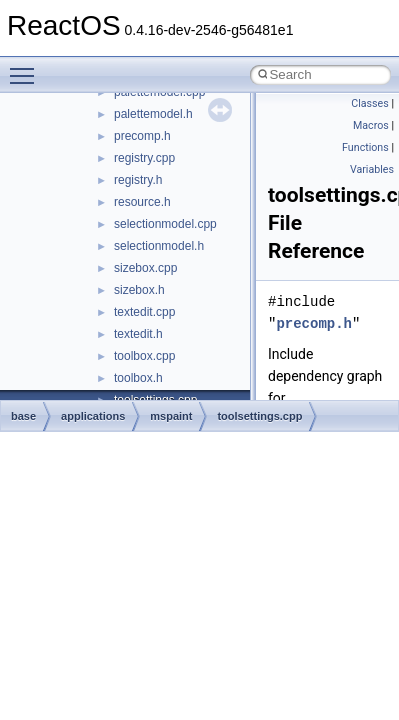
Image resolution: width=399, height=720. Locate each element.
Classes (369, 103)
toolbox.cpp (144, 356)
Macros (371, 125)
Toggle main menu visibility (27, 67)
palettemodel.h (153, 114)
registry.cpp (144, 158)
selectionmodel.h (159, 246)
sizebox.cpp (145, 268)
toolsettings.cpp (259, 416)
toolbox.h (138, 378)
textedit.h (138, 334)
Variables (372, 169)
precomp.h (142, 136)
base (23, 416)
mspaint (171, 416)
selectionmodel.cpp (165, 224)
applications (93, 416)
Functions (365, 147)
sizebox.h (139, 290)
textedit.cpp (144, 312)
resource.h (142, 202)
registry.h (138, 180)
